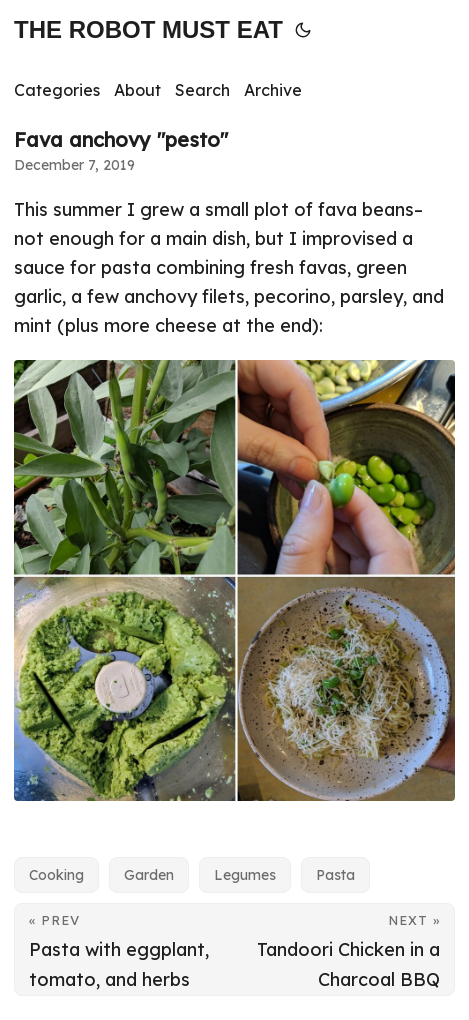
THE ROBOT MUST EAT (148, 29)
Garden (149, 875)
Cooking (56, 875)
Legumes (245, 875)
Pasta (335, 875)
